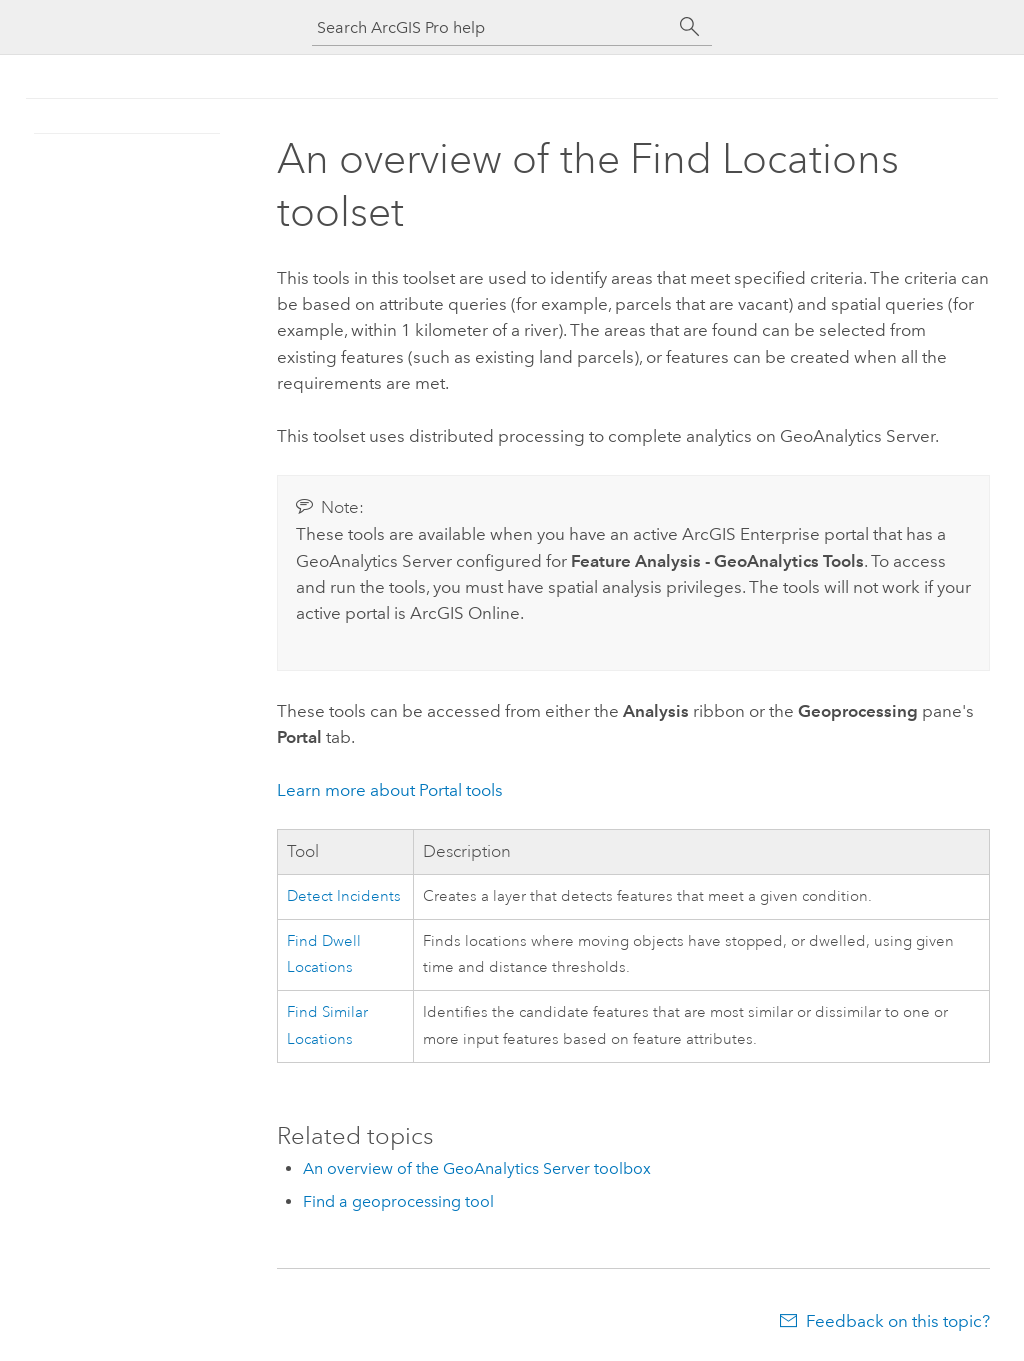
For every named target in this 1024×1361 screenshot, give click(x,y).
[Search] (690, 27)
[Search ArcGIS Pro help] (492, 27)
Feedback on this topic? (898, 1321)
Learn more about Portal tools (390, 790)
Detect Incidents (344, 896)
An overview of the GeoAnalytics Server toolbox (477, 1168)
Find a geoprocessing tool (398, 1201)
